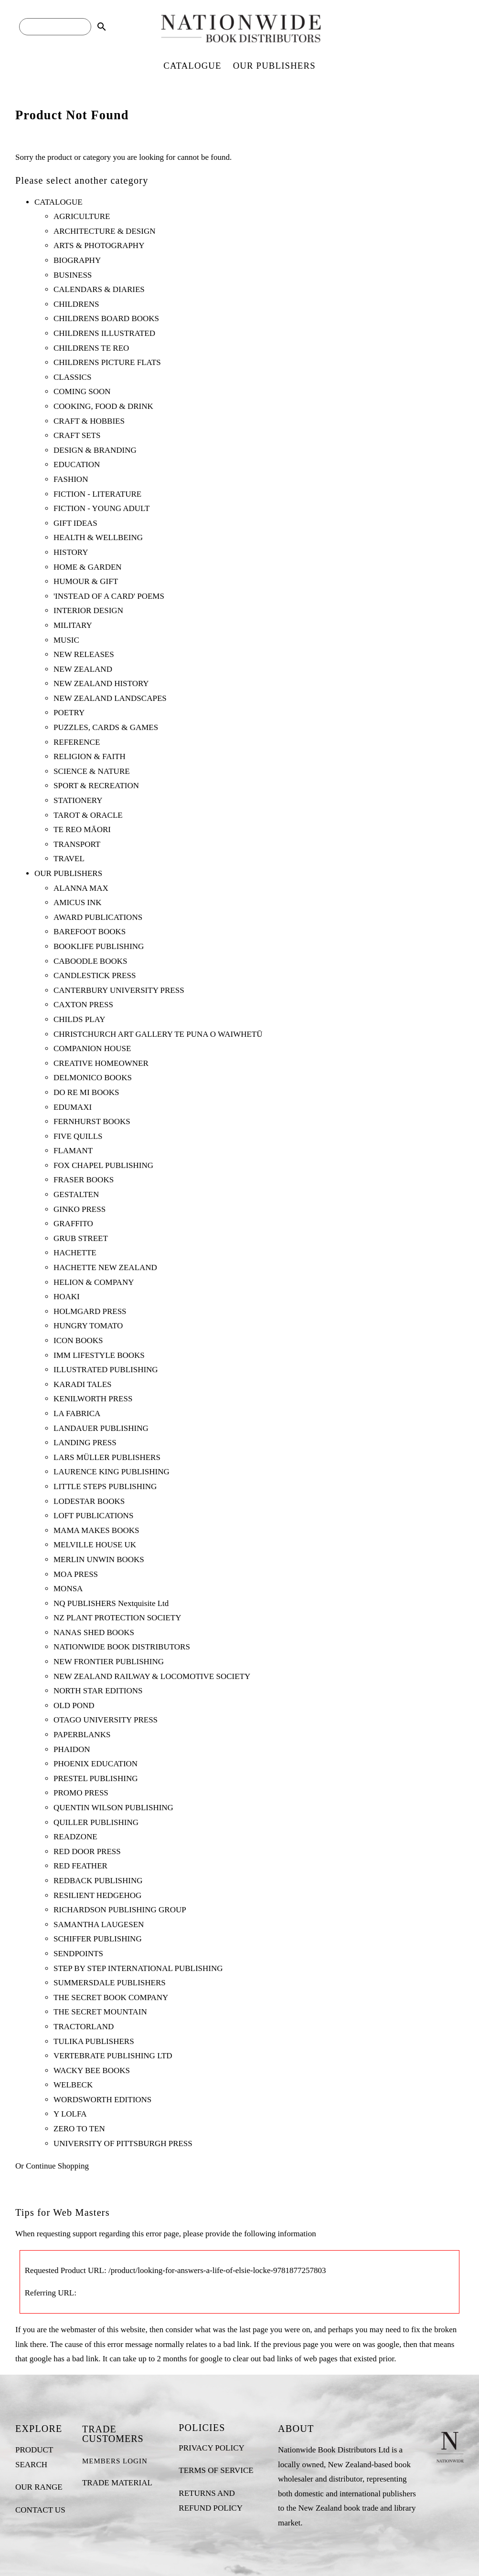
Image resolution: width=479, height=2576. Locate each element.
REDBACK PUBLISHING (98, 1880)
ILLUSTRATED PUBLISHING (105, 1369)
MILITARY (72, 625)
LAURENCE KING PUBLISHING (111, 1471)
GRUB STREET (80, 1238)
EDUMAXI (72, 1107)
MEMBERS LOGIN (115, 2461)
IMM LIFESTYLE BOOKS (99, 1355)
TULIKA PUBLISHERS (93, 2041)
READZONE (75, 1836)
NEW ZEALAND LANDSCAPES (110, 698)
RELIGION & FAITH (89, 756)
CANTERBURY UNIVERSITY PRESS (118, 990)
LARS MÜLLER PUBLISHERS (106, 1457)
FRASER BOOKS (83, 1179)
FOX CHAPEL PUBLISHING (103, 1165)
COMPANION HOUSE (92, 1048)
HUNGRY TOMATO (88, 1325)
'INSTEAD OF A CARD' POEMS (108, 596)
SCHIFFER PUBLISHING (97, 1938)
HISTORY (70, 552)
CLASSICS (72, 377)
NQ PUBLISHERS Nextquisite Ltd (111, 1603)
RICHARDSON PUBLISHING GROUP (119, 1909)
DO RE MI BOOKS (86, 1092)
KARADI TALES (82, 1384)
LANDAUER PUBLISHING (101, 1428)
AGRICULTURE (81, 216)
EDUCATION (76, 464)
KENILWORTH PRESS (92, 1398)
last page (253, 2329)
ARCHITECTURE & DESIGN (104, 231)
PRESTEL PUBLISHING (95, 1778)
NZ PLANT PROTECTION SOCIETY (117, 1617)
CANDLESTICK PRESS (94, 975)
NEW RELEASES (83, 654)
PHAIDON (71, 1749)
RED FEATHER (80, 1865)
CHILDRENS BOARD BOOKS (106, 318)
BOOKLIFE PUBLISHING (98, 946)
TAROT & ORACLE (88, 815)
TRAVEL (69, 858)
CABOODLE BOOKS (90, 961)
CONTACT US (40, 2509)
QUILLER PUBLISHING (95, 1822)
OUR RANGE (39, 2487)
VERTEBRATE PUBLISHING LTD (112, 2055)
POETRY (69, 712)
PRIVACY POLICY (211, 2447)
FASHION (70, 479)
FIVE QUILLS (77, 1136)
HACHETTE (74, 1252)
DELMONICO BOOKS (92, 1077)
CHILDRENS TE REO (91, 348)
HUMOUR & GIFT (85, 581)
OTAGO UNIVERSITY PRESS (105, 1719)
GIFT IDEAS (75, 523)
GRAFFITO (73, 1223)
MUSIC (66, 640)
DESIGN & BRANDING (95, 450)
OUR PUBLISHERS (274, 66)
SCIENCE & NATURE (91, 771)
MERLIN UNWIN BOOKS (98, 1559)
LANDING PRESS (85, 1442)
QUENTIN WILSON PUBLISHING (113, 1807)
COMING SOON (81, 391)
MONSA (68, 1588)
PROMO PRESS (80, 1792)
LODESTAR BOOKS (89, 1501)
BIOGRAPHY (77, 260)
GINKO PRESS (79, 1209)
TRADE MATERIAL (117, 2482)
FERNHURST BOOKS (91, 1121)
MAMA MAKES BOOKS (96, 1530)
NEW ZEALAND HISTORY (101, 683)
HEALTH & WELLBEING (98, 537)
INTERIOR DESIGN (88, 610)
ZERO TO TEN (79, 2128)
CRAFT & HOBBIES (89, 421)
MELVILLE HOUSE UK (94, 1544)
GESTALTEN (76, 1194)
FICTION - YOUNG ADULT (101, 508)
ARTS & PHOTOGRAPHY (98, 245)
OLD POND (73, 1705)
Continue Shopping (57, 2165)
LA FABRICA (76, 1413)
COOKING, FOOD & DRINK (103, 406)
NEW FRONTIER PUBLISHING (108, 1661)
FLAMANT (73, 1150)
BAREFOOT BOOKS (89, 931)
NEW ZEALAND (82, 669)
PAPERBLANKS (81, 1734)
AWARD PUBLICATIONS (97, 917)
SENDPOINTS (78, 1953)
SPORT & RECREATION (96, 785)
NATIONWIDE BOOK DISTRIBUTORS (121, 1646)
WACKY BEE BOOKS (91, 2070)
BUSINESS (72, 275)
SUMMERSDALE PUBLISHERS (109, 1982)
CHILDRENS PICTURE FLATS (107, 362)
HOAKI (66, 1296)
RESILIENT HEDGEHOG (97, 1895)
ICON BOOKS (78, 1340)
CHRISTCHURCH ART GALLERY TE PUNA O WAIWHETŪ (158, 1034)
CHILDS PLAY (79, 1019)
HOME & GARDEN (87, 567)
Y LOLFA (69, 2113)
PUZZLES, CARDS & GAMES (105, 727)
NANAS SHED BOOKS (93, 1632)
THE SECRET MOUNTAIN (100, 2011)
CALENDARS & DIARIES (99, 289)
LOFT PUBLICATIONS (93, 1515)
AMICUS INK (77, 902)
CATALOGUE (192, 66)
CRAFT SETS (76, 435)
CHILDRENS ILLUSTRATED (104, 333)
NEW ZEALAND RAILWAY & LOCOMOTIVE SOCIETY (151, 1676)
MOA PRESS (75, 1574)
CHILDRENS (76, 304)
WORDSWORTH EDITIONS (102, 2099)
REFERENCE (76, 742)
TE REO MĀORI (82, 829)
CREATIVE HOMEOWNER (101, 1063)
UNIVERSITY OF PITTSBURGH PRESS (122, 2143)
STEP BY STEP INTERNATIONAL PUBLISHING (138, 1968)
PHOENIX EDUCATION (95, 1763)
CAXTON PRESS (83, 1004)
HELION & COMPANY (93, 1282)
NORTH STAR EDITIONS (98, 1690)
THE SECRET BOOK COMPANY (110, 1997)
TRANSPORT (76, 844)
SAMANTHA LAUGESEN (98, 1924)
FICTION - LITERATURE (97, 494)
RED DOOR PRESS (87, 1851)
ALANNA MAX (80, 888)
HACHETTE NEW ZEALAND (105, 1267)
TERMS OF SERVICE (216, 2470)
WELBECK (73, 2084)
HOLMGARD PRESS (90, 1311)
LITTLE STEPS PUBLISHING (105, 1486)
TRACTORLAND (83, 2026)
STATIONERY (78, 800)
